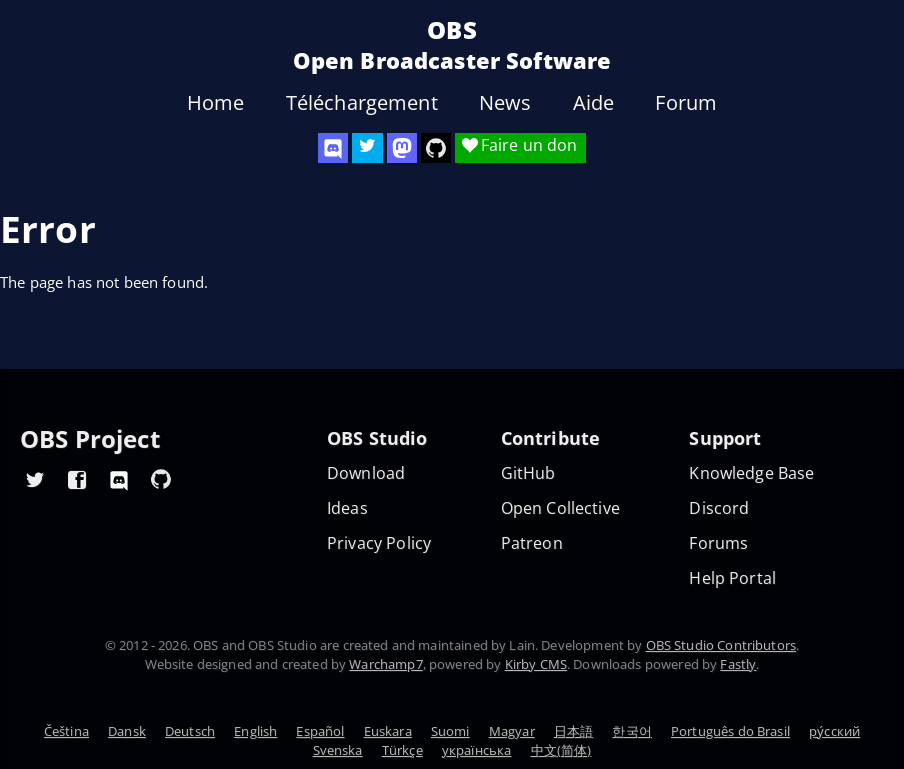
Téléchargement (362, 103)
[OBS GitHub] (161, 479)
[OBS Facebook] (77, 479)
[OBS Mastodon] (402, 148)
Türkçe (402, 750)
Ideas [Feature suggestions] (347, 508)
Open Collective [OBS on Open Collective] (560, 508)
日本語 (573, 731)
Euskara (388, 731)
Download (366, 473)
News (505, 103)
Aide (594, 103)
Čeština (66, 731)
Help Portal (732, 578)
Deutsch (190, 731)
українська (477, 750)
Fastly (738, 664)
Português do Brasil (730, 731)
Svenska (338, 750)
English (255, 731)
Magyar (512, 731)
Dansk (127, 731)
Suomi (450, 731)
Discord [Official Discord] (719, 508)
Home (216, 103)
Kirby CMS (536, 664)
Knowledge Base (751, 473)
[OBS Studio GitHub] (436, 148)
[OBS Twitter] (367, 148)
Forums (718, 543)
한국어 (631, 731)
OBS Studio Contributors (721, 645)
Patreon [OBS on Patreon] (532, 543)
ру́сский (834, 731)
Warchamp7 (385, 664)
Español (320, 731)
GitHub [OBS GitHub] (528, 473)
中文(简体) (561, 750)
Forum (686, 103)
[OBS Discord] (333, 148)
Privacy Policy (379, 543)
